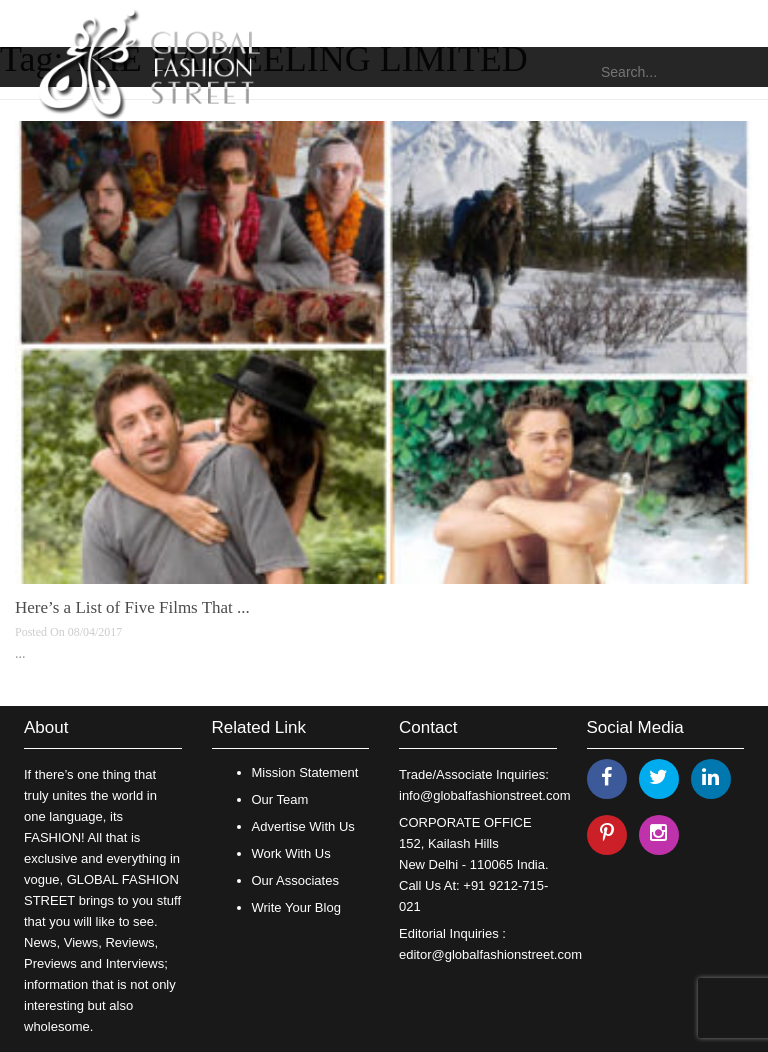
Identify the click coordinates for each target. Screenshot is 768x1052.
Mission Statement (305, 772)
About (46, 727)
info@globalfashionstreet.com (484, 795)
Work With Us (291, 853)
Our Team (280, 799)
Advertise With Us (303, 826)
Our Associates (295, 880)
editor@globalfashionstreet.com (490, 954)
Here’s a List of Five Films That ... (132, 607)
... (20, 653)
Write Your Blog (296, 907)
